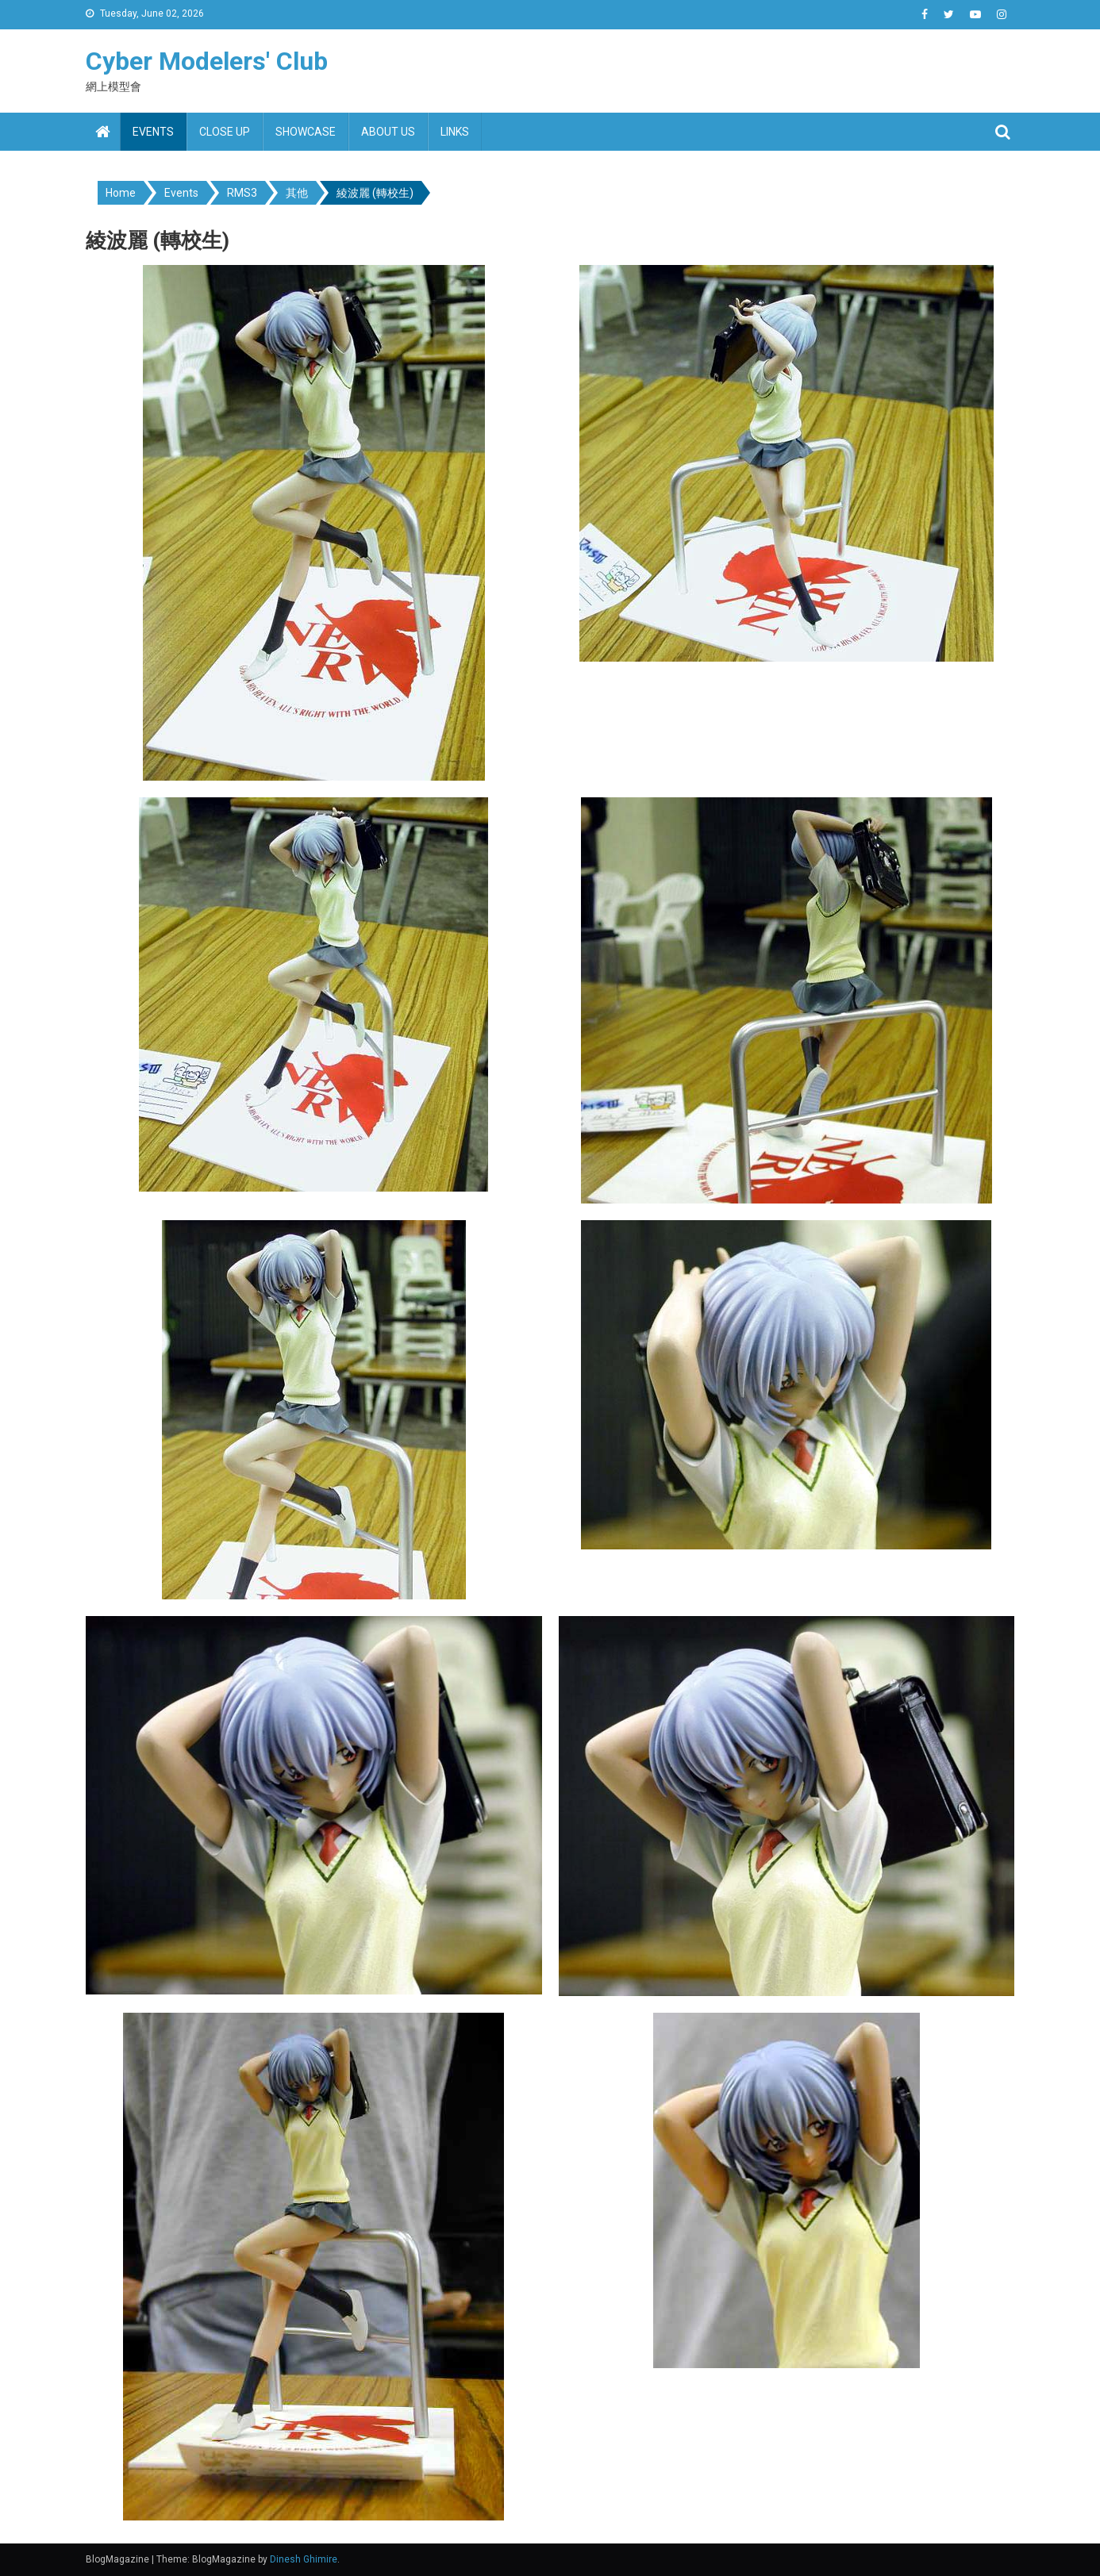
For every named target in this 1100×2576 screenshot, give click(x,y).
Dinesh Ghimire (303, 2559)
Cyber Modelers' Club (207, 61)
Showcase (305, 131)
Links (454, 131)
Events (153, 131)
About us (388, 131)
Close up (224, 131)
